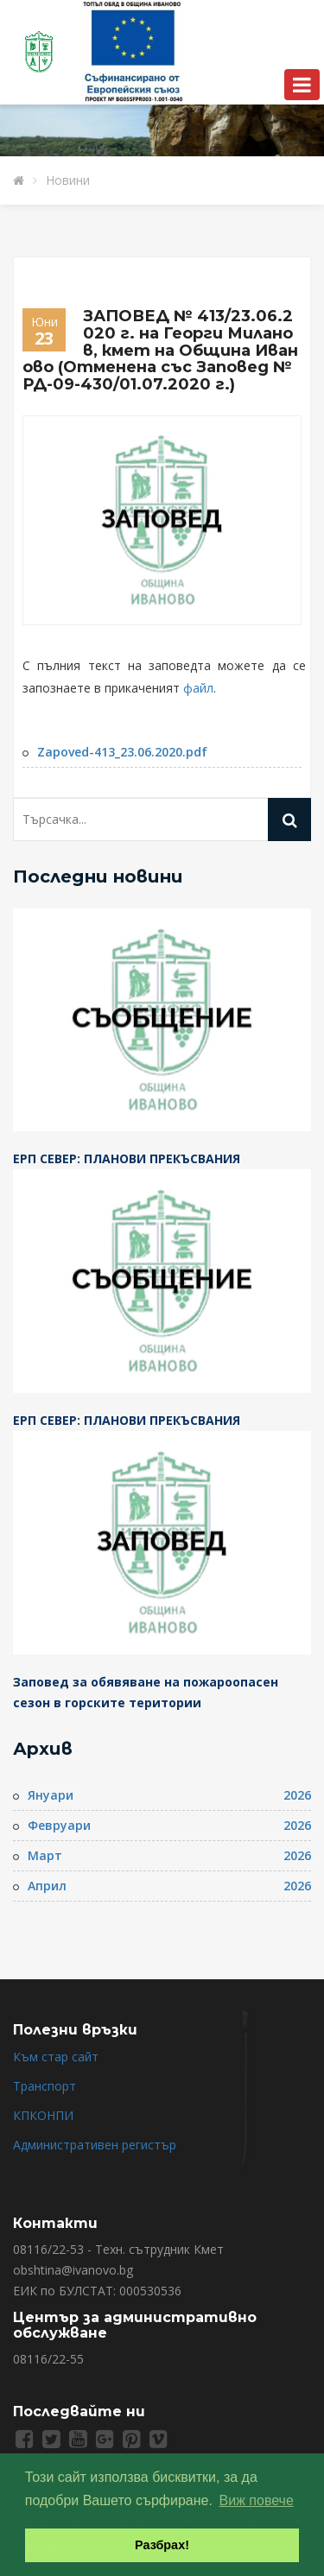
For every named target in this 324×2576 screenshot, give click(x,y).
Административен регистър (94, 2144)
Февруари (59, 1825)
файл (198, 688)
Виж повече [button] (256, 2500)
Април (47, 1885)
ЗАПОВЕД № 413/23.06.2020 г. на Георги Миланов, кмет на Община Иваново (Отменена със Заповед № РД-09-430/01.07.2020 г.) (160, 350)
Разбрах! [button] (162, 2545)
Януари (50, 1795)
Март (45, 1855)
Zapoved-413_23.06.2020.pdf (122, 752)
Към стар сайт (55, 2056)
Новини (68, 180)
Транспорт (44, 2086)
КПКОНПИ (43, 2115)
